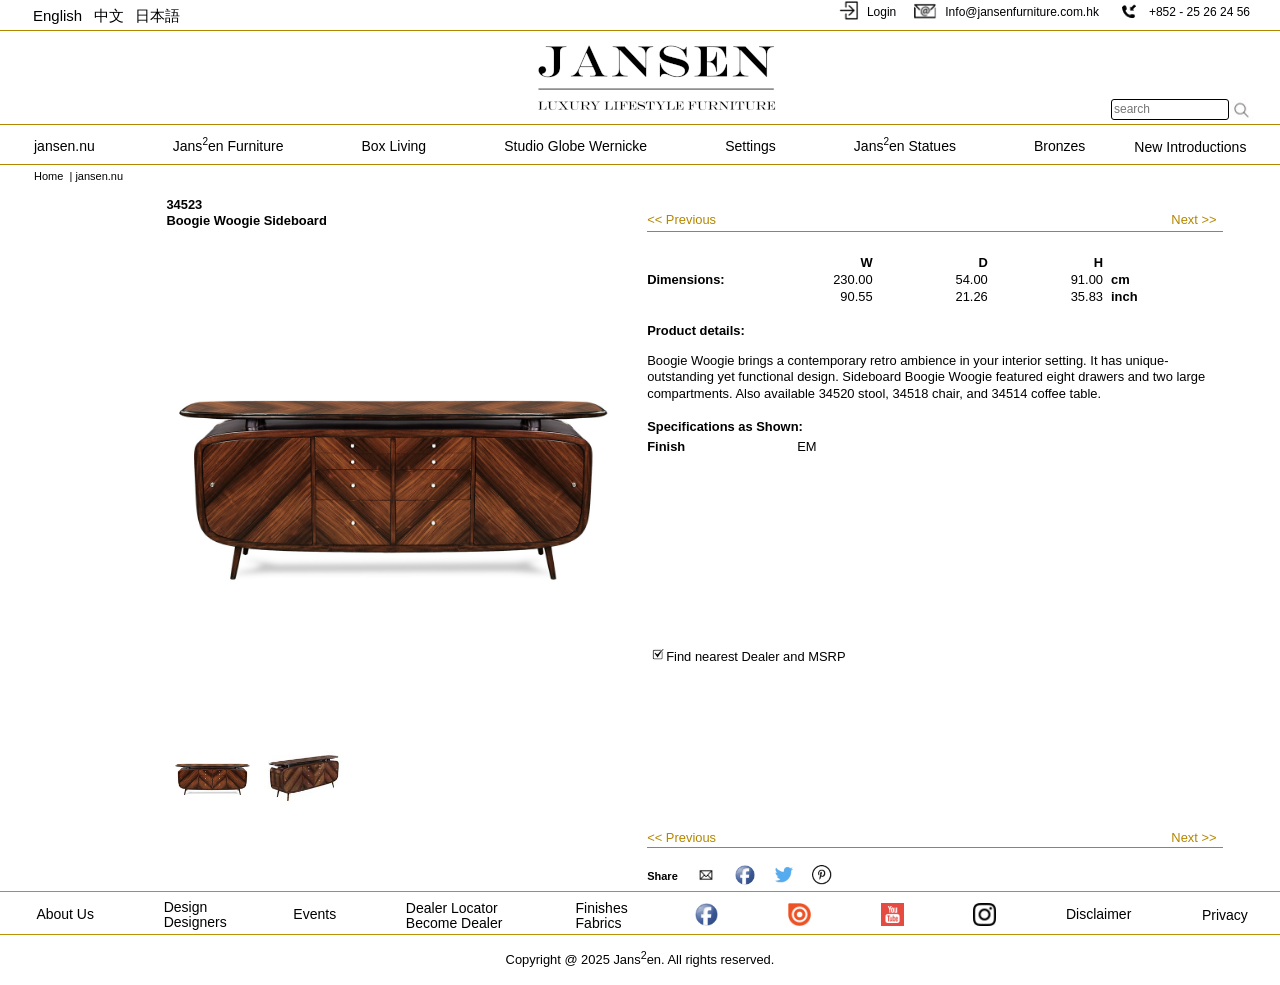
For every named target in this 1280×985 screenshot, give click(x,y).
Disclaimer (1098, 914)
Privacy (1225, 915)
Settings (750, 146)
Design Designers (195, 914)
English (57, 15)
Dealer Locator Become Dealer (454, 915)
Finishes (602, 908)
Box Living (394, 146)
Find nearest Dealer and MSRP (748, 656)
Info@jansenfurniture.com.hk (1006, 12)
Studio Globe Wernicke (575, 146)
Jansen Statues (905, 146)
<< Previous (681, 220)
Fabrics (599, 923)
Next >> (1193, 219)
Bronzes (1059, 146)
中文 (109, 15)
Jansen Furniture (228, 146)
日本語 (157, 15)
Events (314, 914)
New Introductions (1190, 147)
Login (866, 12)
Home (48, 176)
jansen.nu (64, 146)
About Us (65, 914)
